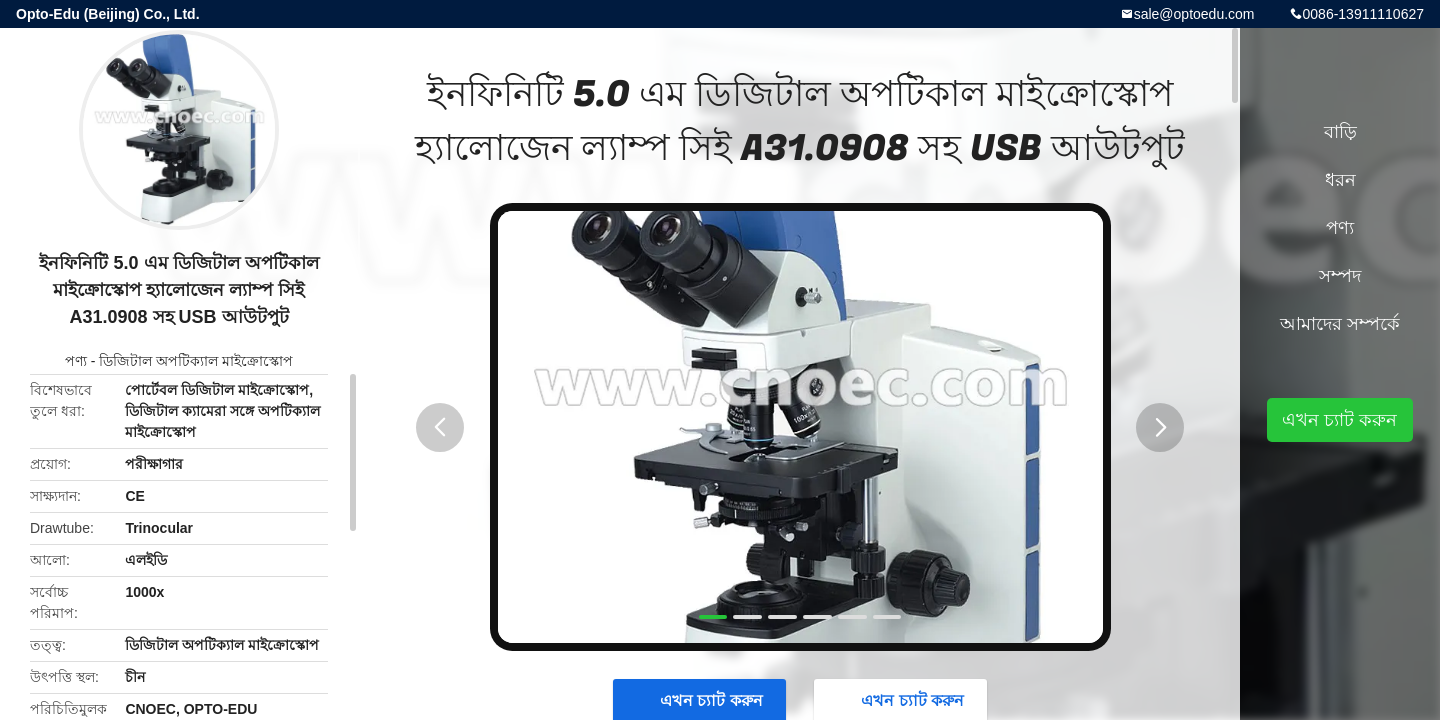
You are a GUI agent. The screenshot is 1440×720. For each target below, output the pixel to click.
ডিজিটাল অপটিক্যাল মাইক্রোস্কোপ (196, 361)
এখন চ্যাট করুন (1339, 420)
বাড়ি (1340, 132)
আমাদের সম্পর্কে (1340, 324)
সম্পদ (1340, 276)
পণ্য (76, 361)
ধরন (1340, 180)
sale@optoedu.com (1194, 14)
